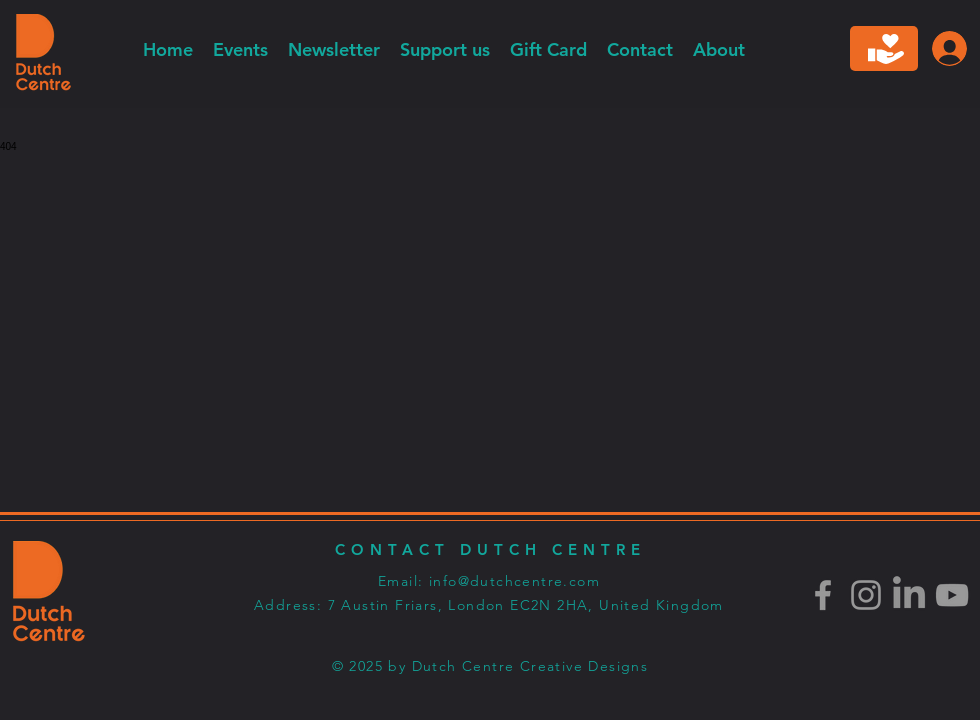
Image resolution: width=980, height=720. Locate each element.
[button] (334, 49)
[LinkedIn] (909, 595)
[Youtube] (952, 595)
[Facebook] (823, 595)
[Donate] (884, 48)
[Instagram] (866, 595)
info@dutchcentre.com (514, 581)
